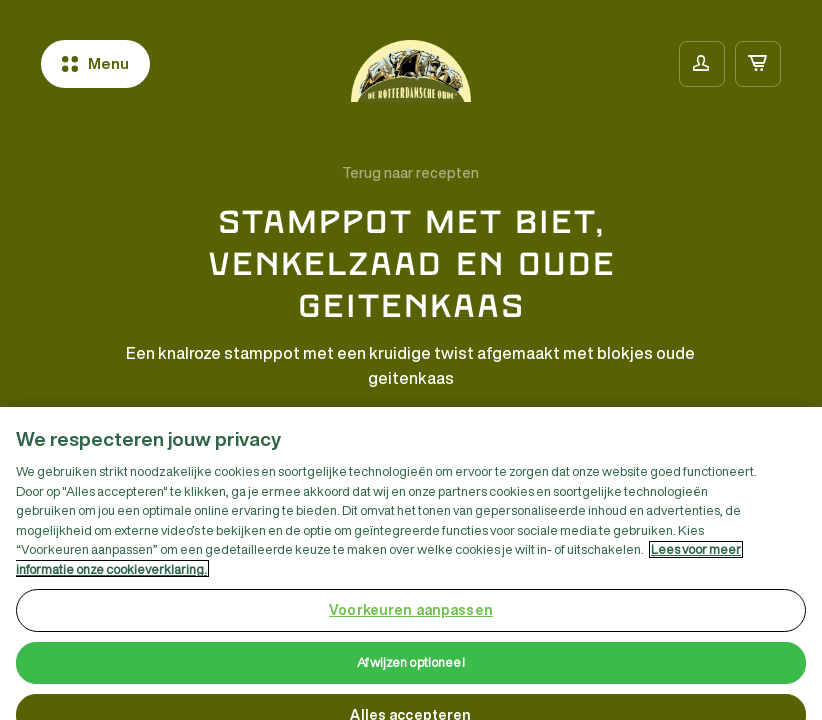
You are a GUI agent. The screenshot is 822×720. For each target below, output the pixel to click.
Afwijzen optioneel (410, 669)
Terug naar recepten (410, 173)
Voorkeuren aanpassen (411, 617)
